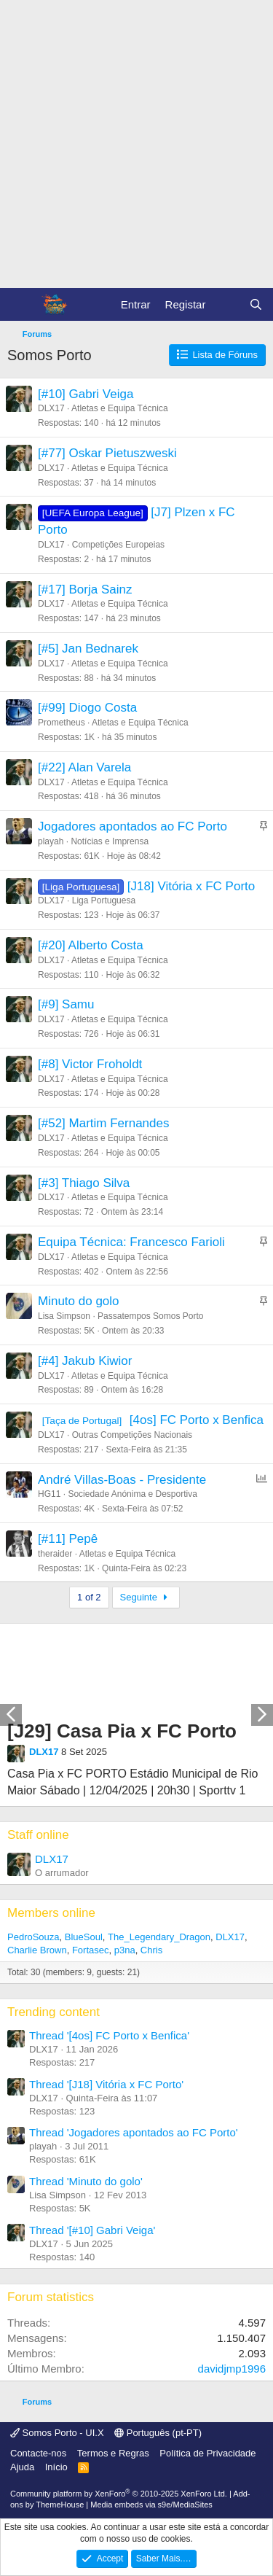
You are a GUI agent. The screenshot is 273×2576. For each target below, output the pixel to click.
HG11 (49, 1494)
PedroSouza (33, 1936)
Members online (51, 1913)
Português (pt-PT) (158, 2432)
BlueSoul (84, 1936)
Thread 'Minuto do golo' (86, 2181)
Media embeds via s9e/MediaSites (151, 2504)
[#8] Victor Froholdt (90, 1064)
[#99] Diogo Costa (87, 708)
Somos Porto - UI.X (57, 2432)
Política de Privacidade (207, 2453)
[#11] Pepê (68, 1539)
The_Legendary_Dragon (159, 1936)
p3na (124, 1950)
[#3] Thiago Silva (84, 1183)
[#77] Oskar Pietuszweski (107, 453)
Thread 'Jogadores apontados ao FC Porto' (133, 2132)
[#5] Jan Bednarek (88, 648)
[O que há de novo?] (227, 304)
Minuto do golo (78, 1301)
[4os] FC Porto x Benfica (197, 1420)
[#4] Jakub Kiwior (85, 1361)
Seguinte (146, 1597)
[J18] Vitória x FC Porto (191, 886)
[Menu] (20, 304)
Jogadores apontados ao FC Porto (132, 826)
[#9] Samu (66, 1004)
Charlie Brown (37, 1950)
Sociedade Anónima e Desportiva (132, 1494)
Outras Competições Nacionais (132, 1435)
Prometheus (61, 722)
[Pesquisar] (256, 304)
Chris (151, 1950)
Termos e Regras (113, 2453)
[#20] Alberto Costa (90, 945)
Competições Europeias (118, 545)
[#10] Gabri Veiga (85, 394)
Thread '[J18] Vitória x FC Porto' (106, 2084)
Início (56, 2467)
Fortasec (90, 1950)
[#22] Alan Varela (84, 767)
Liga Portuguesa (103, 900)
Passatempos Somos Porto (150, 1316)
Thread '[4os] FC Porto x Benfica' (109, 2035)
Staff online (38, 1835)
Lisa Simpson (64, 1316)
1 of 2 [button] (89, 1597)
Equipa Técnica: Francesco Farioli (131, 1242)
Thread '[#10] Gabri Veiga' (92, 2230)
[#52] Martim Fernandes (103, 1123)
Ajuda (22, 2467)
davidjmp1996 (232, 2368)
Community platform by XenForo (118, 2493)
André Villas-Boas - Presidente (122, 1480)
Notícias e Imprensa (110, 841)
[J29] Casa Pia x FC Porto (122, 1731)
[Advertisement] (136, 144)
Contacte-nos (38, 2453)
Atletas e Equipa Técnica (119, 408)
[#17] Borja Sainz (85, 589)
